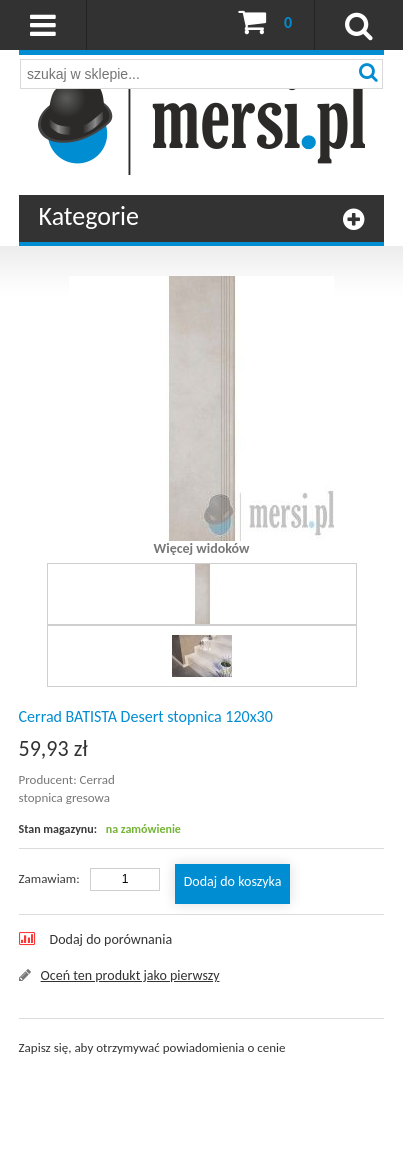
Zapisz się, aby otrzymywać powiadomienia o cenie (152, 1047)
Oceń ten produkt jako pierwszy (130, 975)
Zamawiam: (49, 878)
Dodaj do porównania (111, 939)
